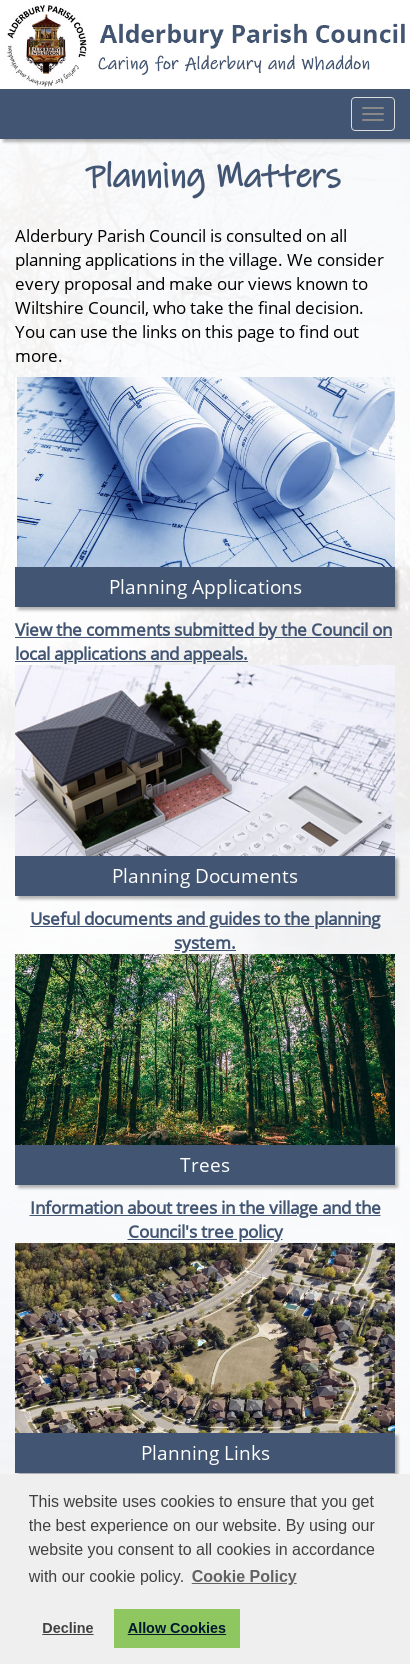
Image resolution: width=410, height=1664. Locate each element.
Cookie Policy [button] (244, 1576)
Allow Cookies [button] (177, 1628)
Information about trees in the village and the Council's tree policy (205, 1219)
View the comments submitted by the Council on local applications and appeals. (203, 641)
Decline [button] (67, 1628)
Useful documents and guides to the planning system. (205, 930)
